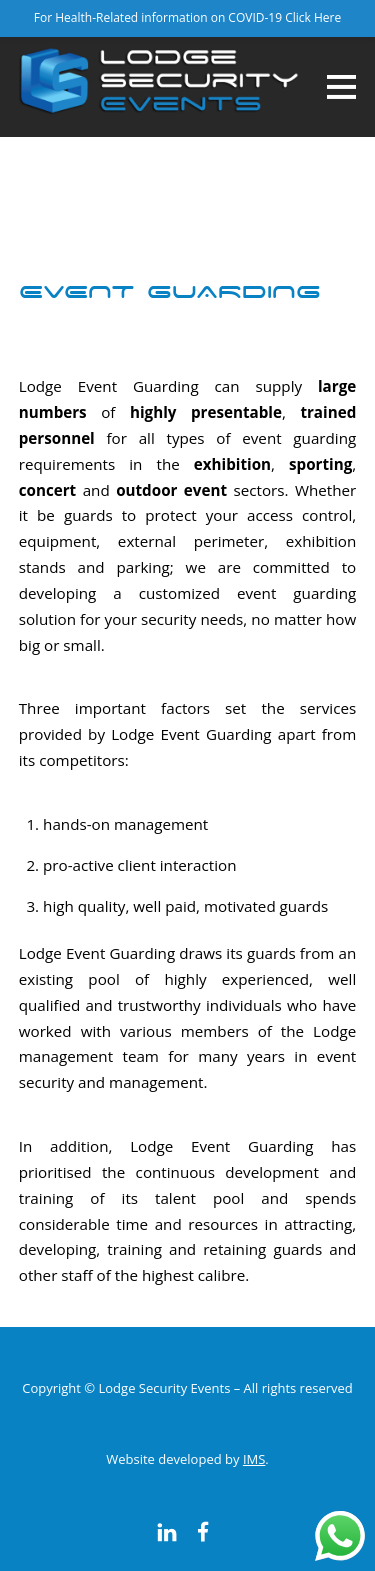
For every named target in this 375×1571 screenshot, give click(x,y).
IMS (254, 1459)
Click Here (313, 17)
